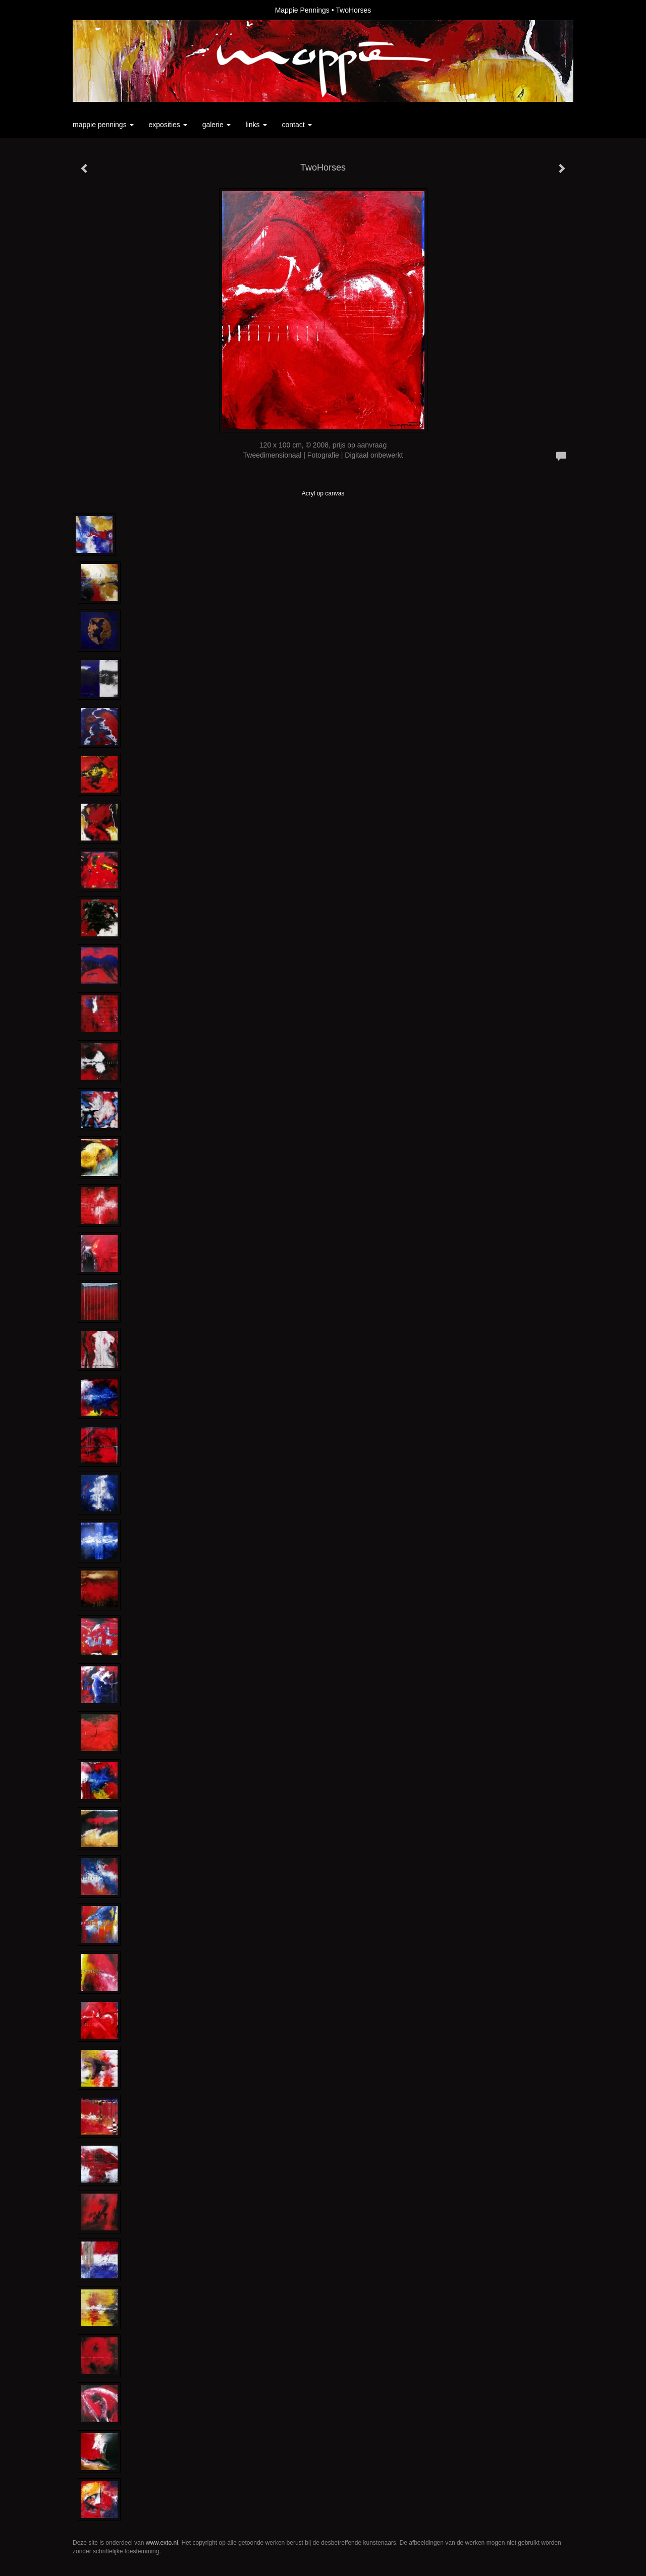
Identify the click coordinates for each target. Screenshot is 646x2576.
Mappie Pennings (302, 10)
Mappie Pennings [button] (103, 125)
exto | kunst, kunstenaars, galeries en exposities (101, 10)
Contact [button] (297, 125)
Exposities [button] (168, 125)
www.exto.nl (162, 2542)
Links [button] (256, 125)
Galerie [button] (216, 125)
